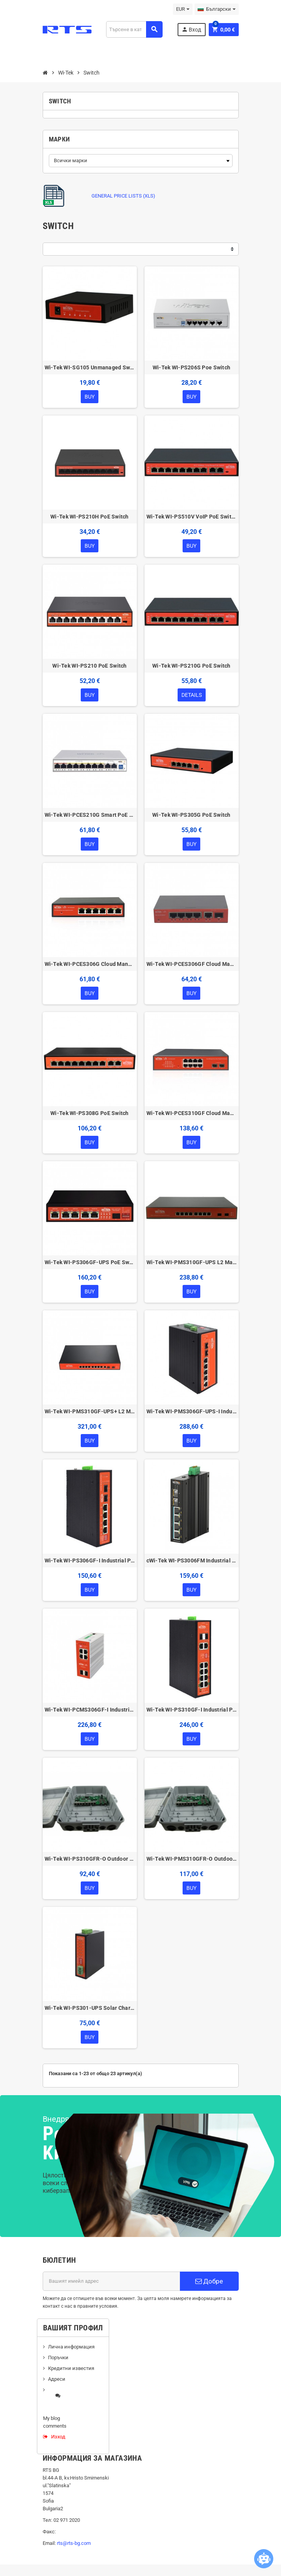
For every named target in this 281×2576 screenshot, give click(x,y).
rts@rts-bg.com (74, 2543)
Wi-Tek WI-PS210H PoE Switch (89, 517)
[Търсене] (134, 29)
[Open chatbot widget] (263, 2558)
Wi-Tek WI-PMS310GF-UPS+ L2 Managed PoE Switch (90, 1411)
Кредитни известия (71, 2368)
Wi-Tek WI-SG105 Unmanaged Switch (90, 367)
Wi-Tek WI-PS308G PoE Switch (89, 1113)
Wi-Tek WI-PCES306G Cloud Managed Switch (90, 964)
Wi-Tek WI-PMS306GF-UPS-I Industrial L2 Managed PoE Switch (191, 1411)
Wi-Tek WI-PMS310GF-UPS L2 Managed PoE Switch (191, 1262)
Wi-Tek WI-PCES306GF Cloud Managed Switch (191, 964)
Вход (191, 29)
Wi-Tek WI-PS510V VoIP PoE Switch (191, 517)
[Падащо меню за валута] (183, 9)
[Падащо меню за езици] (217, 9)
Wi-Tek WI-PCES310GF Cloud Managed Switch (191, 1113)
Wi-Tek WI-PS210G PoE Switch (191, 666)
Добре (209, 2281)
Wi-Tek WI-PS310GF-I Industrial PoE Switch (191, 1710)
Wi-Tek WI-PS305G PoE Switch (191, 815)
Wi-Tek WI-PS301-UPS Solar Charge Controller (90, 2008)
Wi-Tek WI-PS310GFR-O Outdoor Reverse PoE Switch (90, 1859)
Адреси (56, 2379)
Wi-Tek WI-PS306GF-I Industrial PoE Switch (90, 1560)
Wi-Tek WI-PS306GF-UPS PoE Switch (90, 1262)
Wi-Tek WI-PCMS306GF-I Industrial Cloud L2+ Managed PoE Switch (90, 1710)
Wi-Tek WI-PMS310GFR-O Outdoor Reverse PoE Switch (191, 1859)
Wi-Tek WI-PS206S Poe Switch (192, 367)
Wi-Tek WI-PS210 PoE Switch (89, 666)
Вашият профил (73, 2327)
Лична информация (71, 2347)
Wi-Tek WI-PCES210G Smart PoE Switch (90, 815)
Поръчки (58, 2357)
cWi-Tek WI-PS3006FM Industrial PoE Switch (191, 1560)
